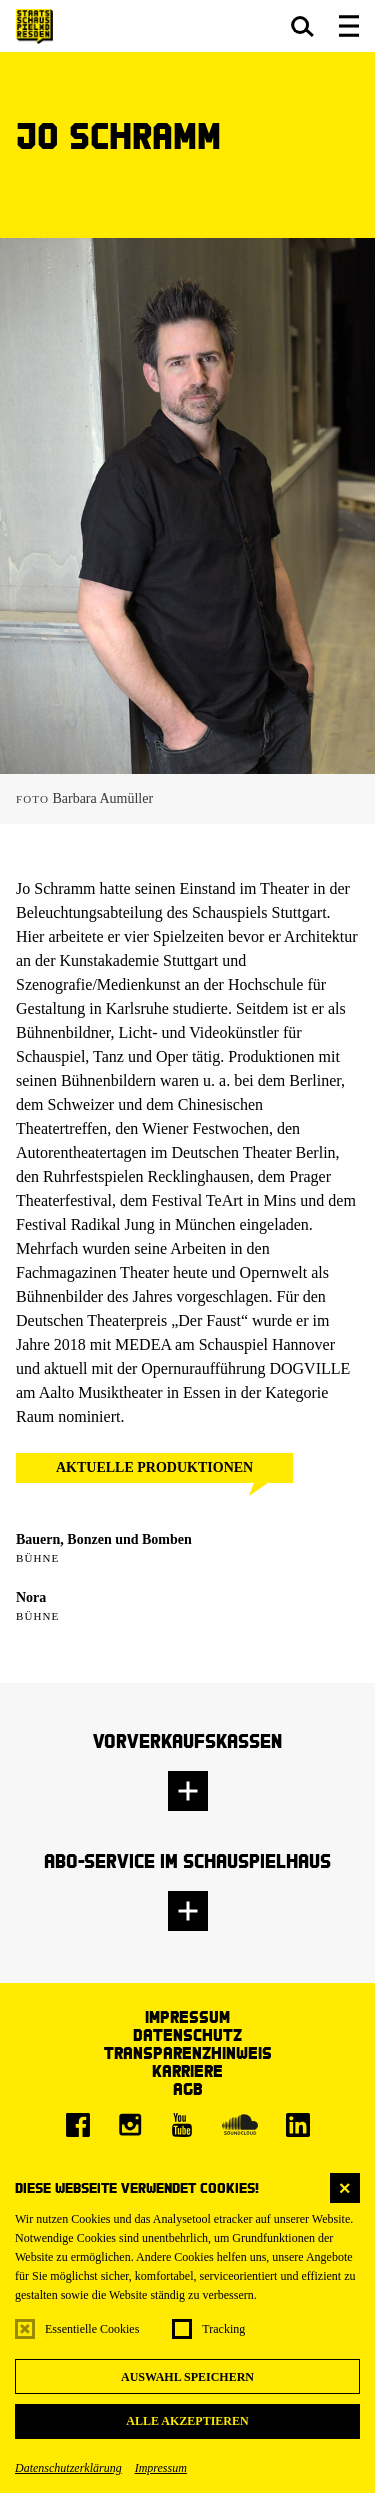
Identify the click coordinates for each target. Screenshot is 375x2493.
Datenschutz (187, 2034)
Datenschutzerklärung (68, 2468)
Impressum (161, 2468)
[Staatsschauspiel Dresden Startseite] (34, 26)
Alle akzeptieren (187, 2421)
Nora (31, 1597)
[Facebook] (78, 2125)
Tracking (223, 2329)
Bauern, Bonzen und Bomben (104, 1539)
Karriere (187, 2070)
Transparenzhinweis (188, 2052)
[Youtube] (182, 2125)
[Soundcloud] (240, 2125)
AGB (188, 2088)
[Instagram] (130, 2125)
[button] (302, 26)
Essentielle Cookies (92, 2329)
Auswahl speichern (187, 2377)
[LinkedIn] (298, 2125)
